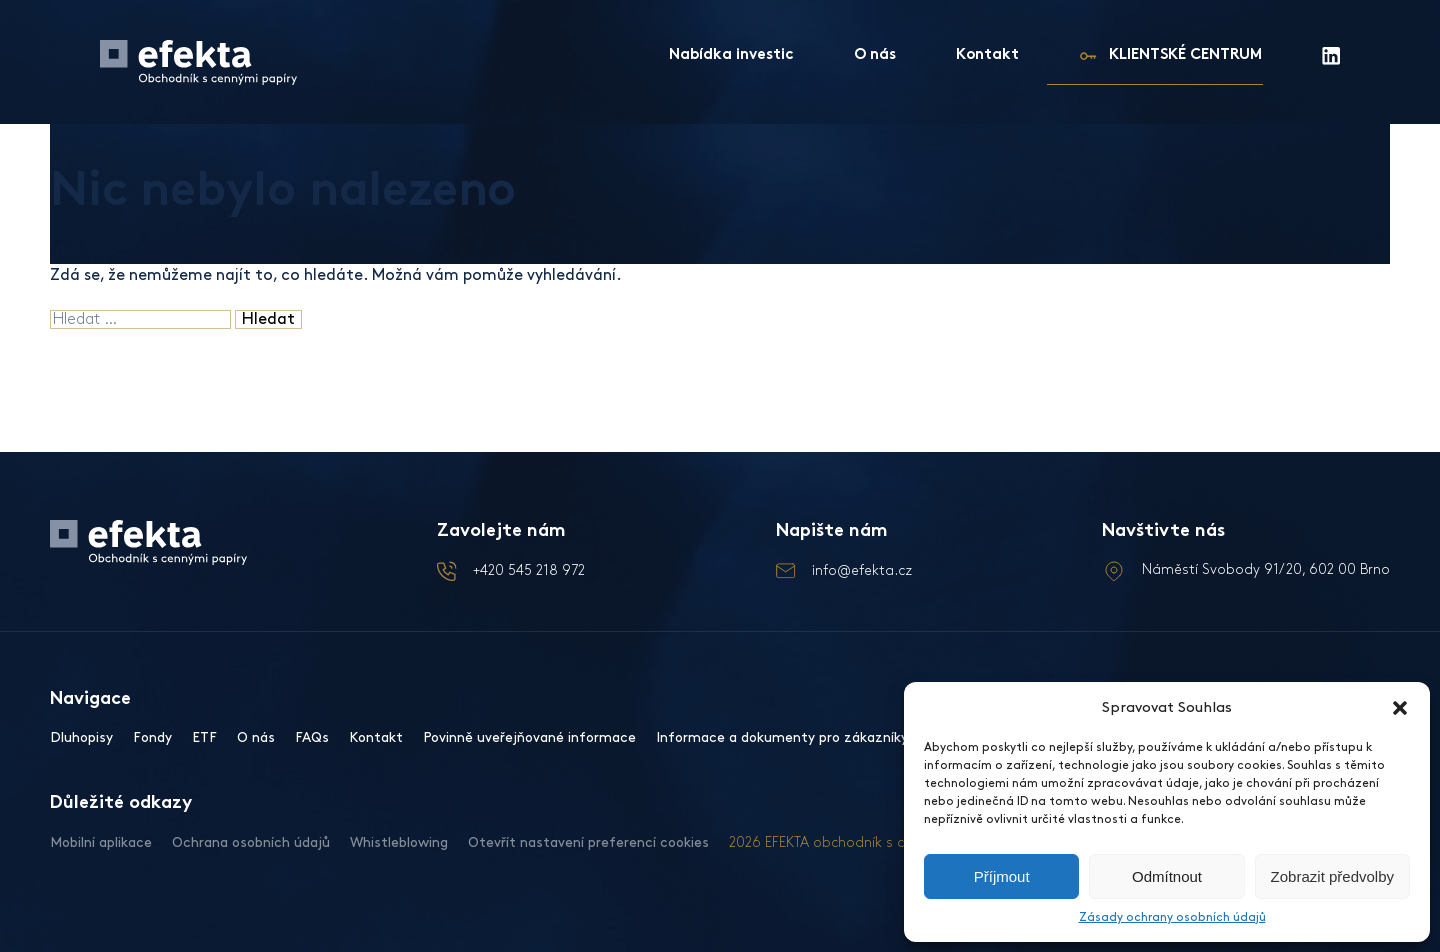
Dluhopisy (81, 737)
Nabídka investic (731, 55)
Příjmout (1002, 876)
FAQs (312, 737)
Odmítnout (1167, 876)
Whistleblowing (399, 842)
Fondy (152, 737)
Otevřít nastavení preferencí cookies (588, 842)
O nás (875, 55)
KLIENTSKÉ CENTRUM (1185, 55)
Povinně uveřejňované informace (529, 737)
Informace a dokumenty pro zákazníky (782, 737)
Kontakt (987, 55)
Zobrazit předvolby (1332, 876)
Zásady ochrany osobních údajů (1172, 917)
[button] (1400, 708)
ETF (204, 737)
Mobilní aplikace (101, 842)
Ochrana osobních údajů (251, 842)
